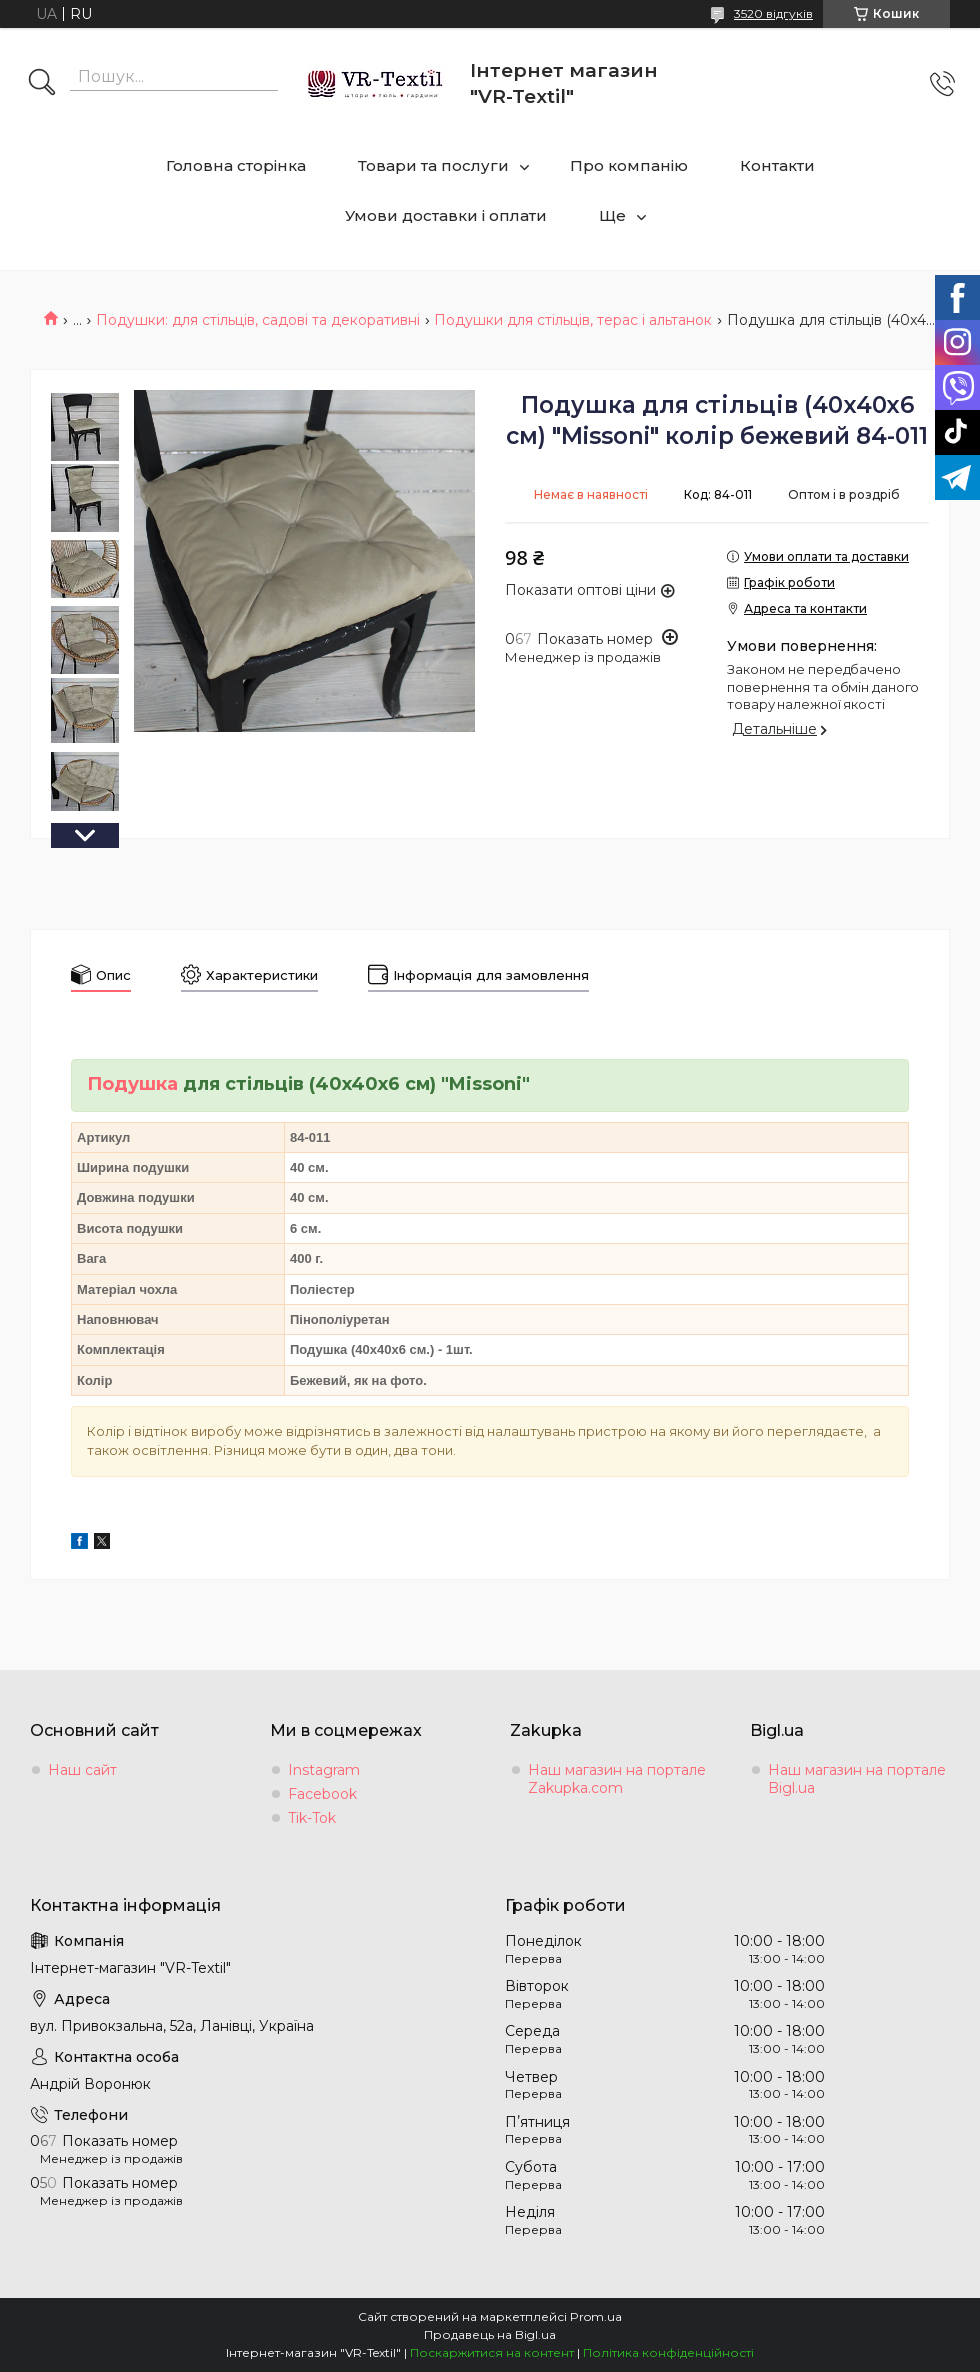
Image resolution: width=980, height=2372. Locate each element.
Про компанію (629, 165)
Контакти (777, 165)
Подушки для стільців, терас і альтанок (573, 320)
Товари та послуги (433, 165)
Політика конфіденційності (668, 2352)
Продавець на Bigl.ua (490, 2334)
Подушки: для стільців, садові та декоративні (258, 320)
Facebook (322, 1794)
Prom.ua (596, 2316)
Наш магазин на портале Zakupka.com (617, 1779)
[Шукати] (42, 84)
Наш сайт (82, 1770)
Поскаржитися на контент (492, 2352)
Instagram (324, 1770)
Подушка (132, 1084)
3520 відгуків (773, 13)
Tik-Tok (312, 1818)
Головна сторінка (236, 165)
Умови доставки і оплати (446, 215)
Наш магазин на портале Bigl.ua (857, 1779)
